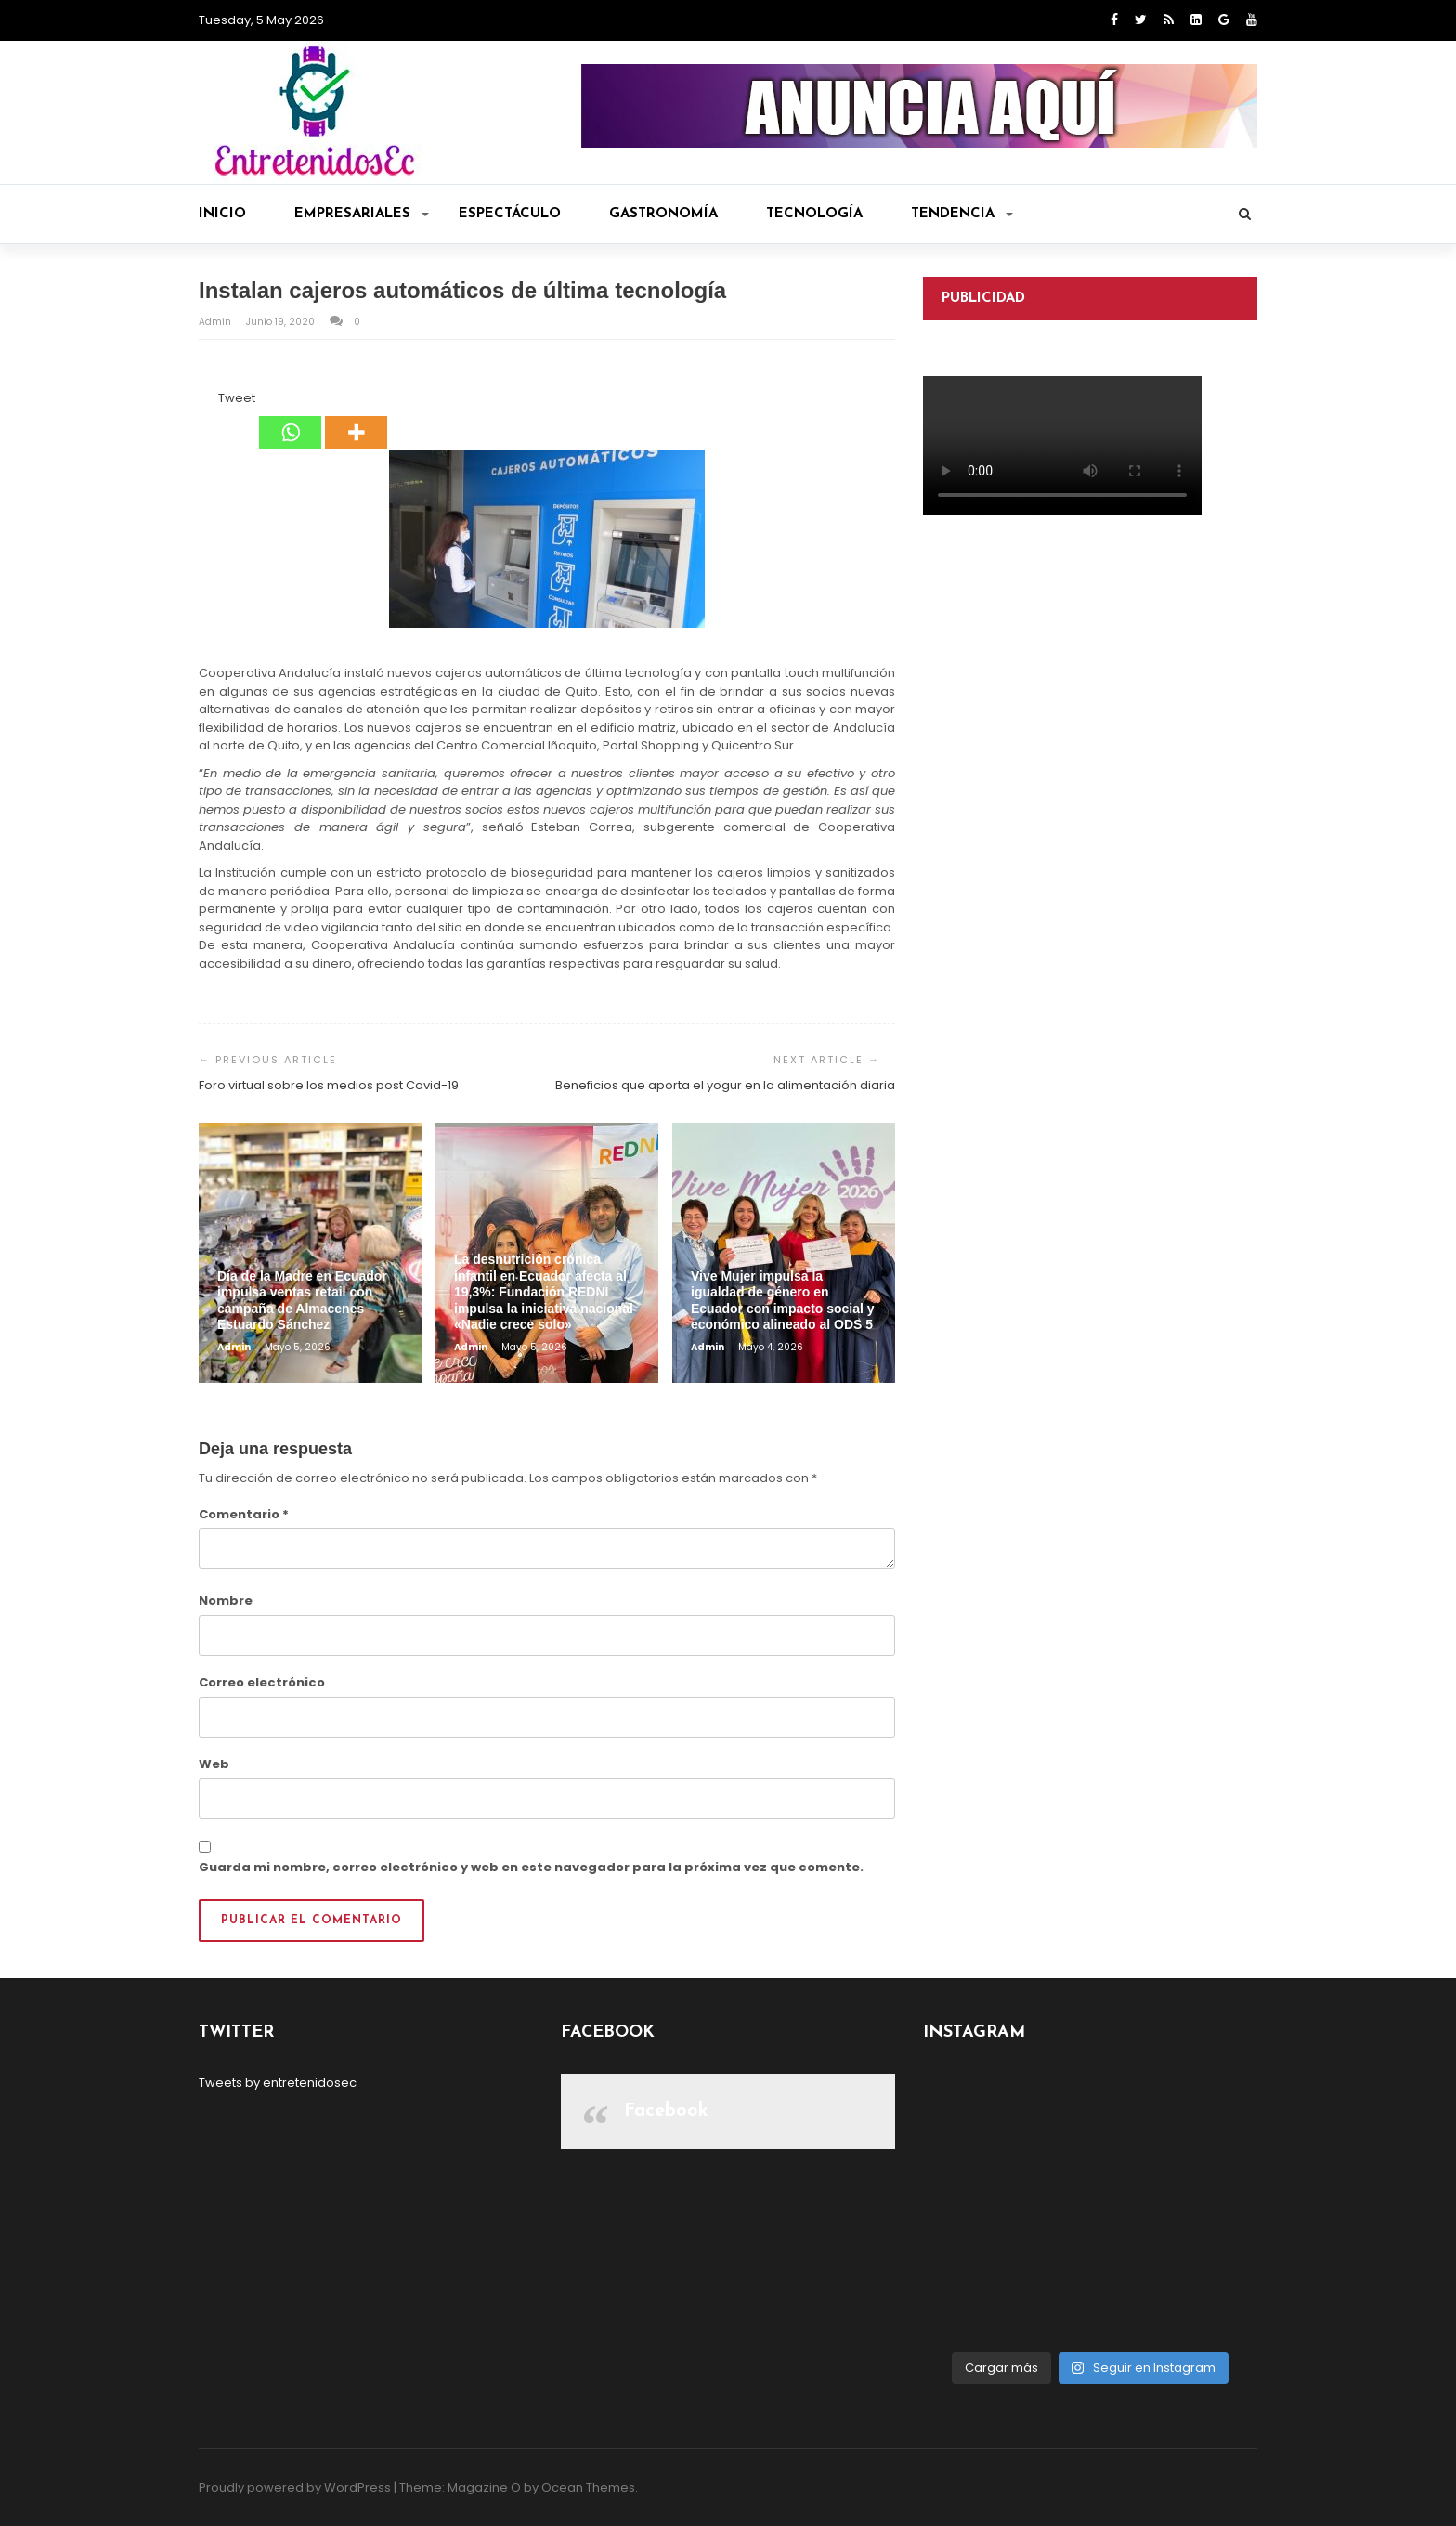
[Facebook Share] (201, 401)
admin (216, 322)
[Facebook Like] (207, 401)
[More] (356, 419)
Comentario (244, 1514)
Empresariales (361, 214)
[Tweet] (213, 401)
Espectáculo (510, 214)
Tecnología (814, 214)
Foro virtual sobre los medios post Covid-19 (329, 1085)
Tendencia (962, 214)
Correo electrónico (262, 1682)
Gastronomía (663, 214)
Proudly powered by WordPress (295, 2487)
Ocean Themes (588, 2487)
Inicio (222, 214)
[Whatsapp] (290, 419)
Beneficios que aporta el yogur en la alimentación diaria (725, 1085)
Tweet (236, 398)
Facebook (666, 2111)
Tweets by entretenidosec (278, 2082)
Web (214, 1764)
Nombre (226, 1600)
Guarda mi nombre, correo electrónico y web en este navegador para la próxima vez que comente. (531, 1867)
